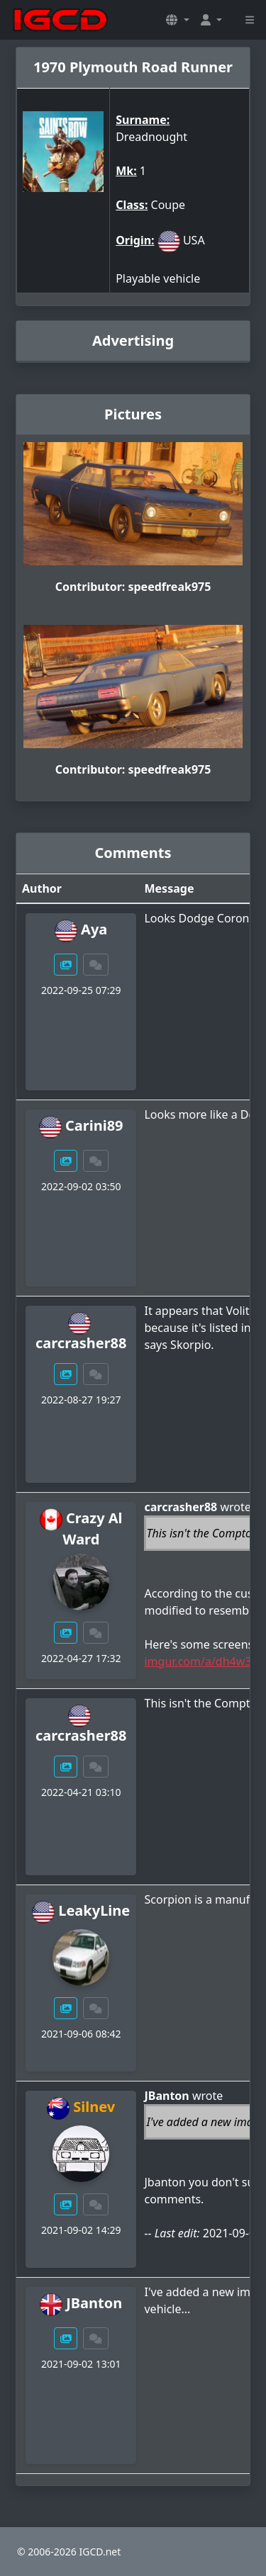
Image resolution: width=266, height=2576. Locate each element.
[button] (177, 20)
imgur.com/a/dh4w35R (204, 1661)
